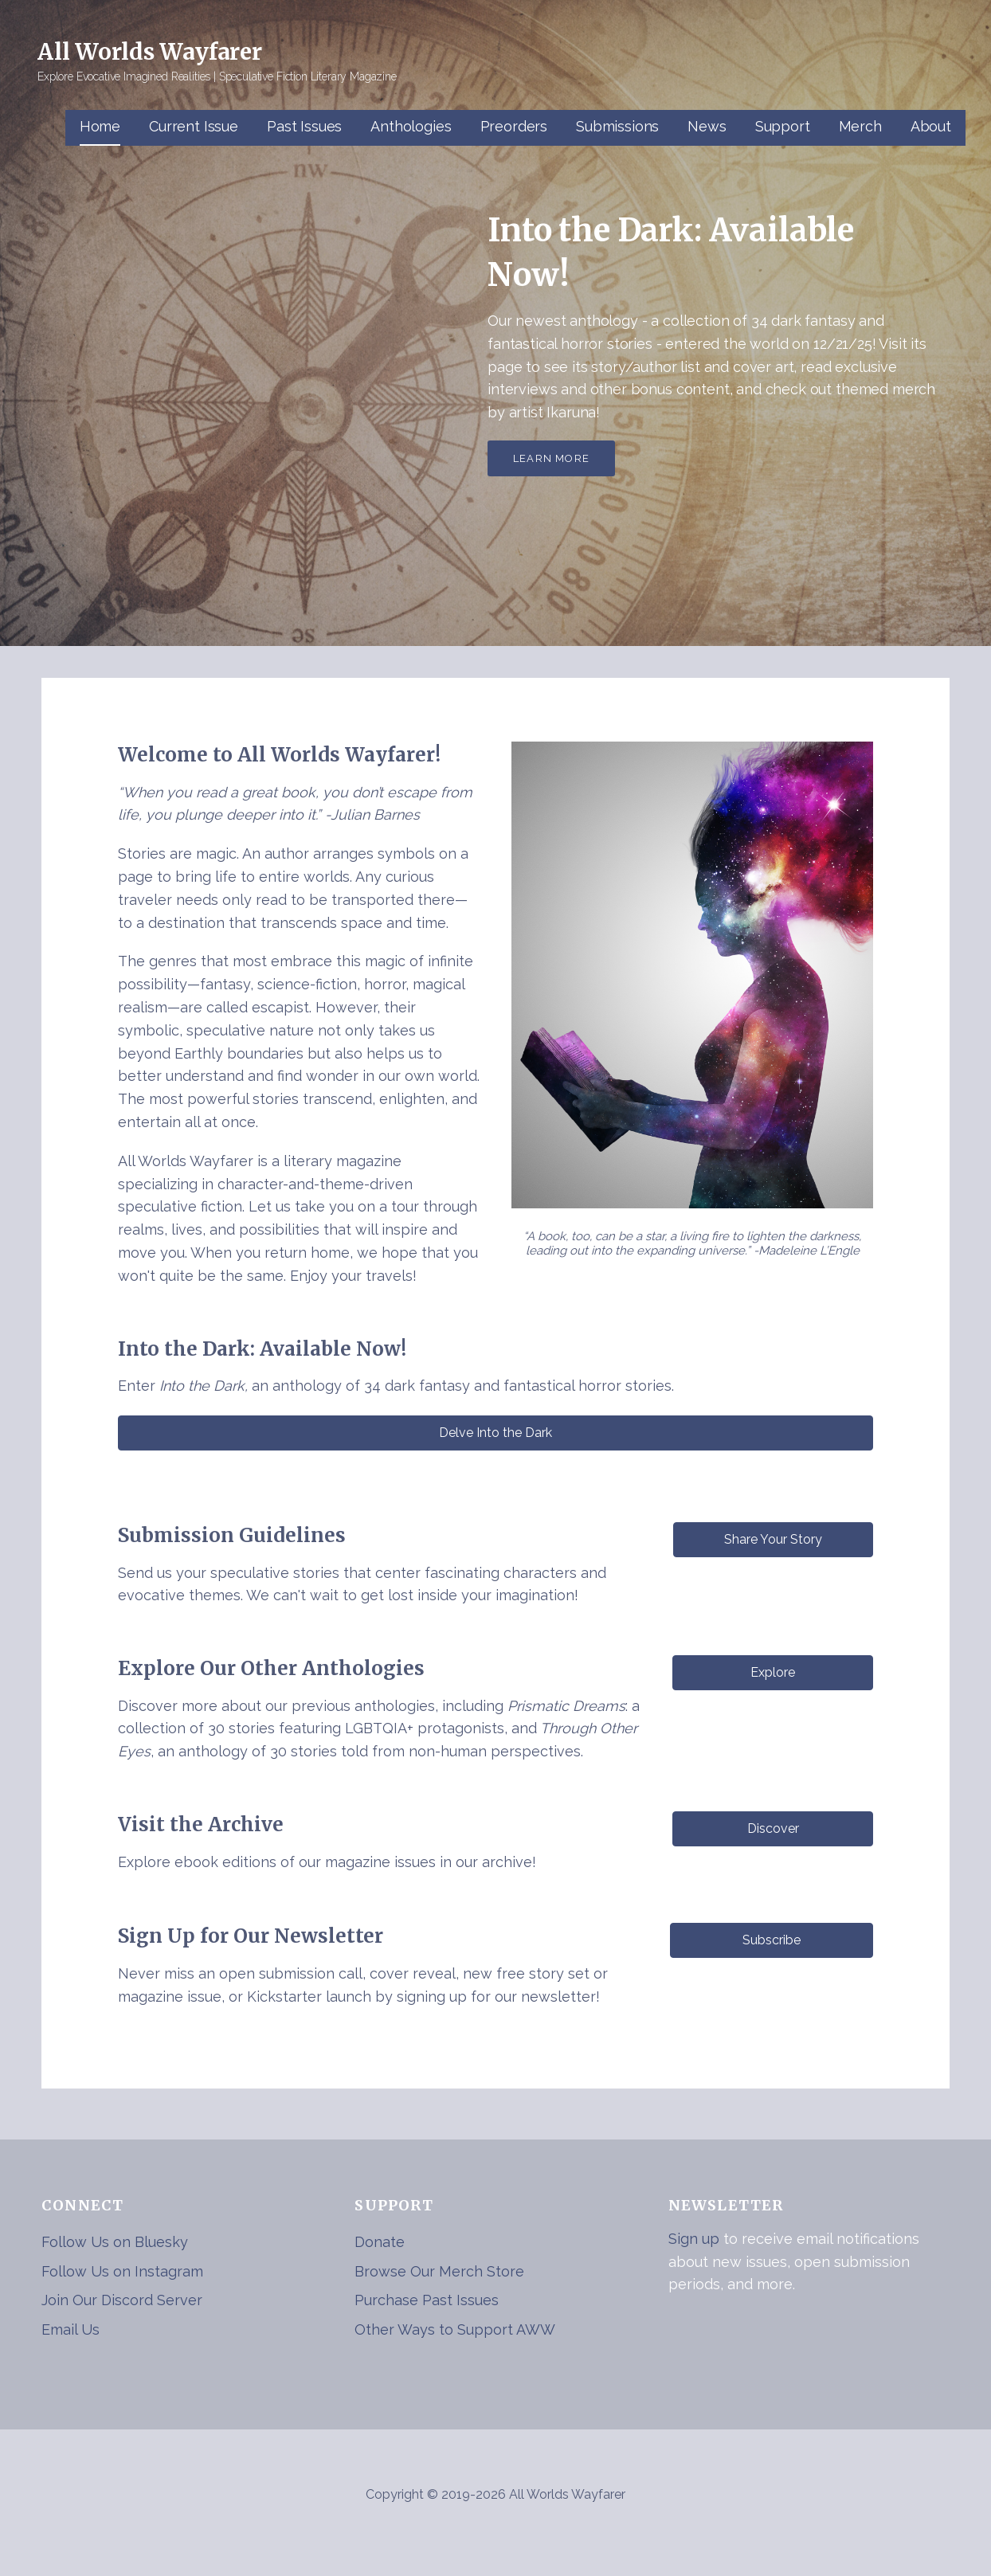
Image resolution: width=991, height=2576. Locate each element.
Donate (379, 2241)
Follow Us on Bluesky (114, 2241)
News (706, 126)
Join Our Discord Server (121, 2300)
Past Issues (304, 126)
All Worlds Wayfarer (149, 51)
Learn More (551, 458)
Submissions (617, 126)
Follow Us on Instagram (122, 2271)
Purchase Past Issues (426, 2300)
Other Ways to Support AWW (454, 2329)
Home (100, 126)
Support (782, 126)
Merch (860, 126)
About (931, 126)
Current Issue (193, 126)
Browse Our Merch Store (439, 2271)
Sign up (693, 2238)
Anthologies (410, 126)
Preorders (514, 126)
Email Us (70, 2329)
